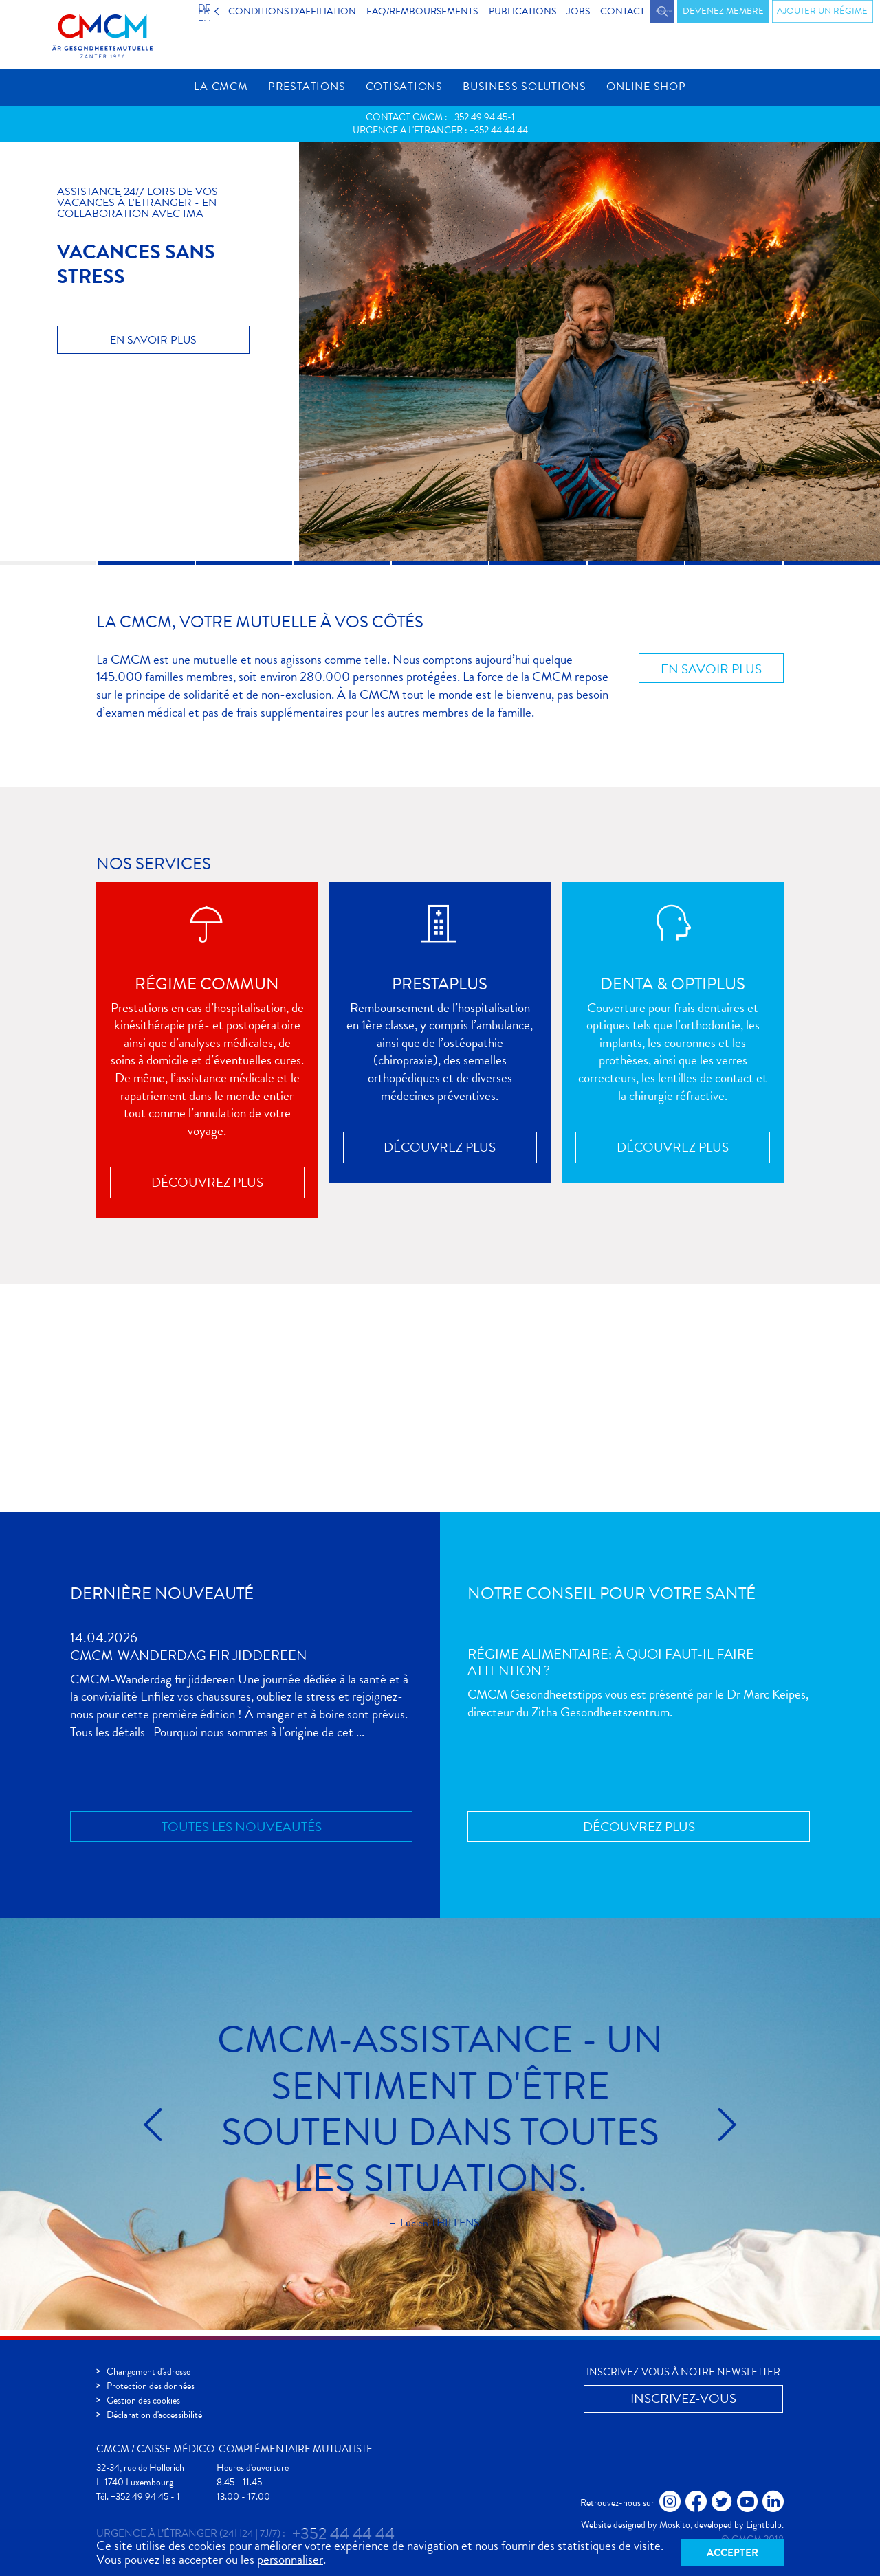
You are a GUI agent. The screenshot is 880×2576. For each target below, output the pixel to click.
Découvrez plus (207, 1189)
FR (217, 11)
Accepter (732, 2550)
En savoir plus (153, 346)
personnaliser (290, 2557)
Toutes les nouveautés (242, 1833)
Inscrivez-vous (709, 1422)
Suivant (687, 2131)
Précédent (193, 2131)
